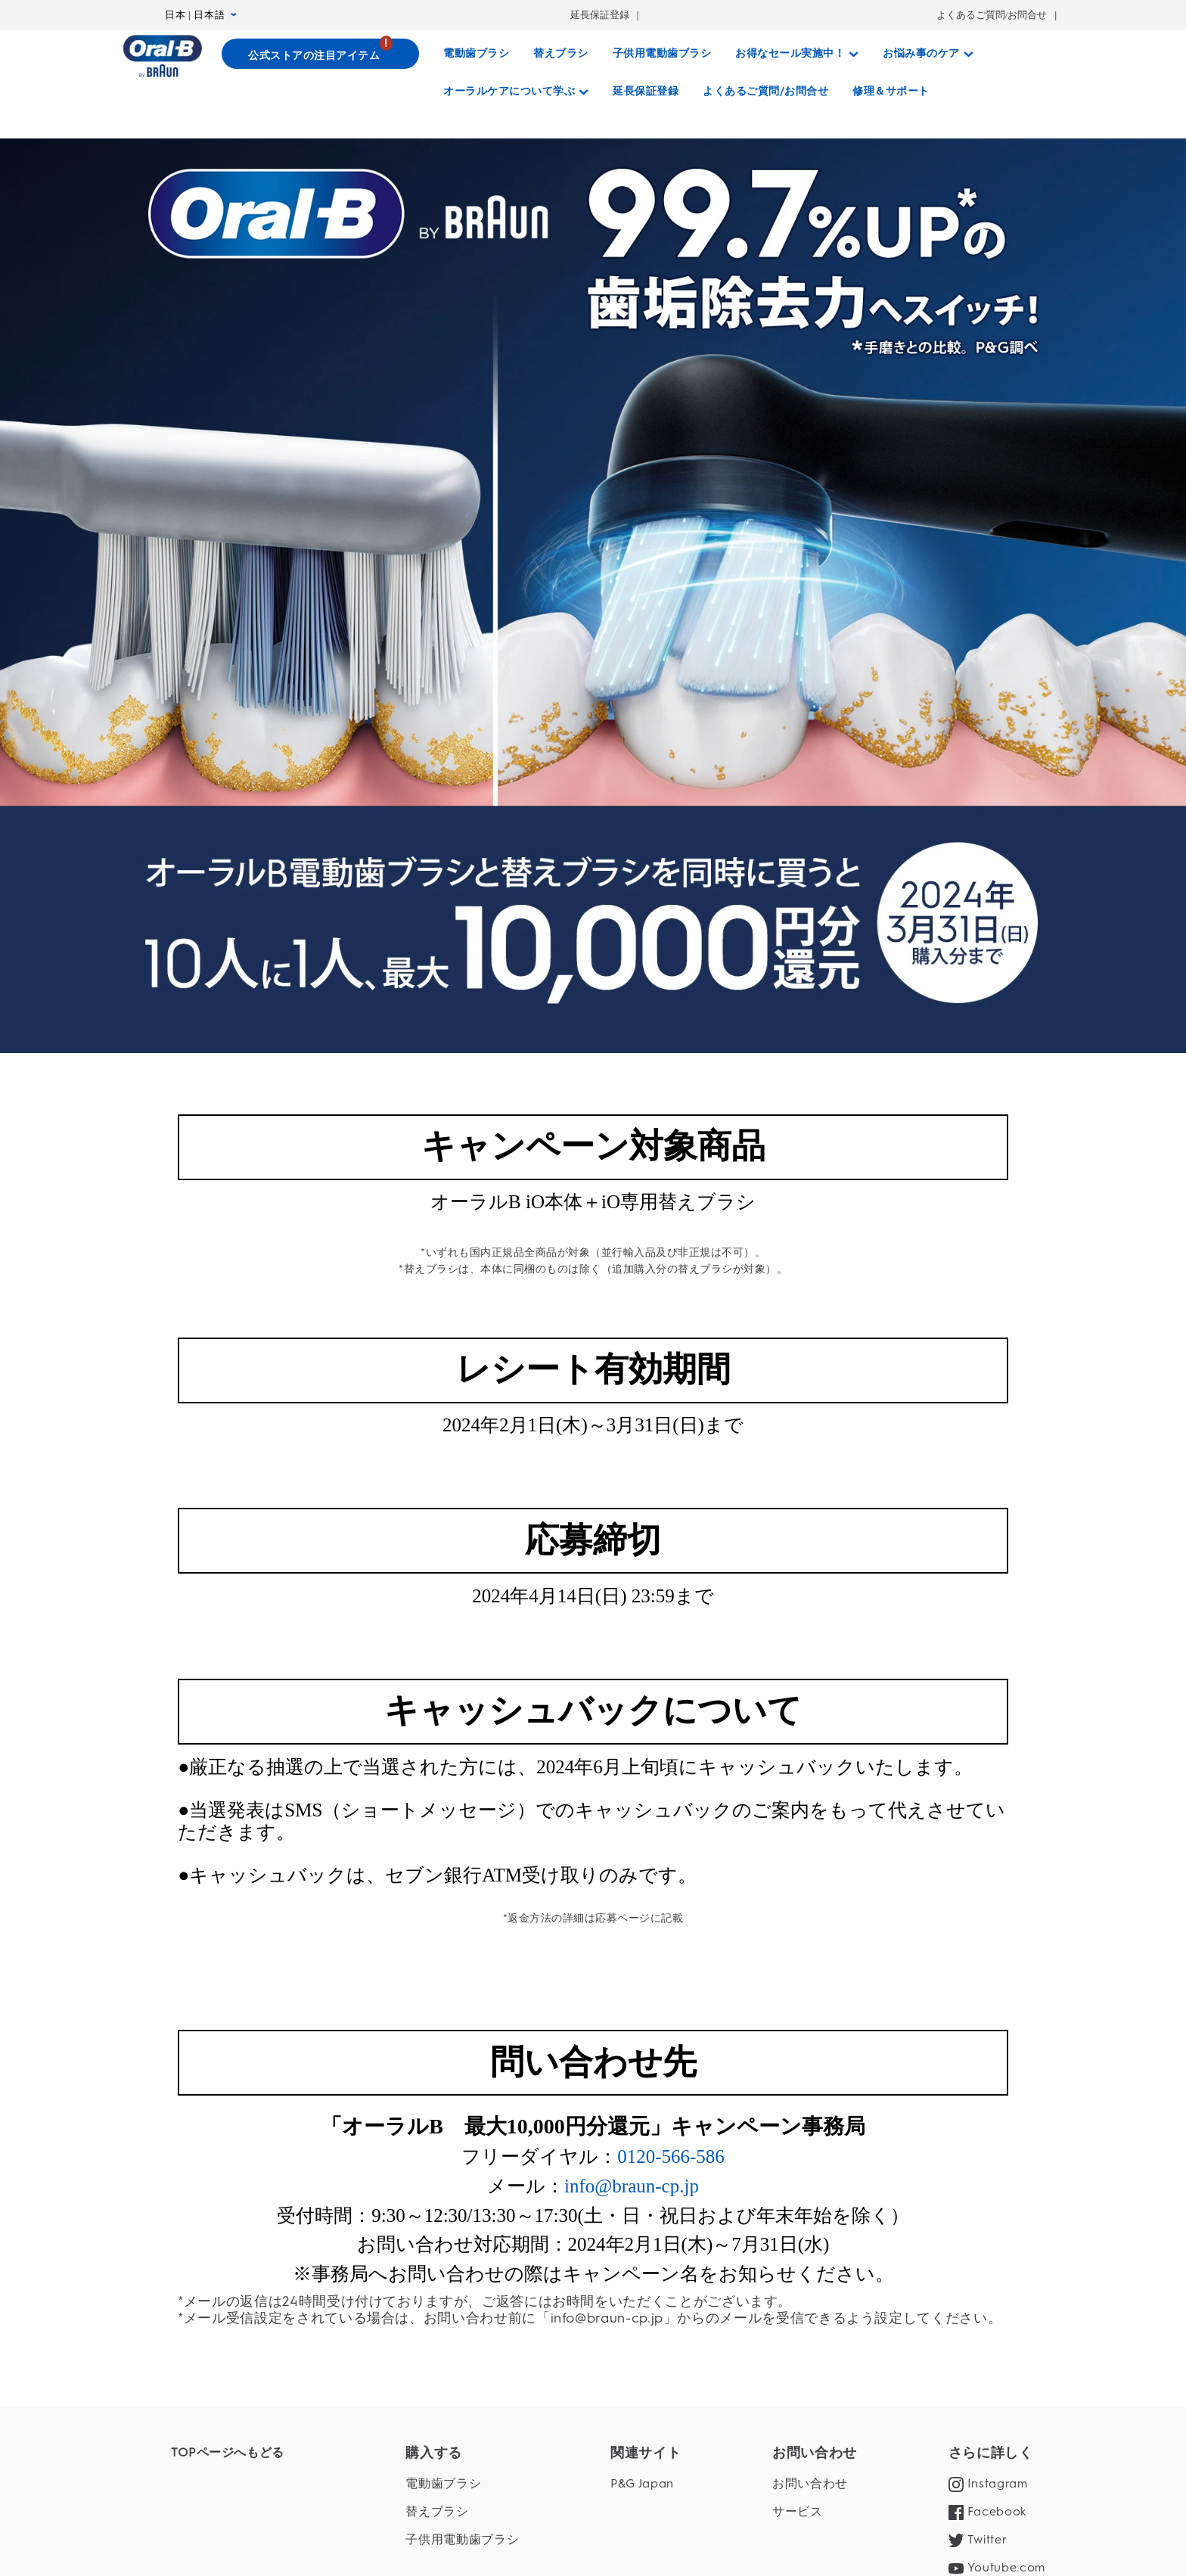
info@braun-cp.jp (631, 2533)
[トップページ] (162, 56)
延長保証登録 (599, 14)
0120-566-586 (671, 2504)
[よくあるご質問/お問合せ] (765, 91)
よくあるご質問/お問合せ (992, 14)
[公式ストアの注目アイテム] (321, 54)
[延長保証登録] (645, 91)
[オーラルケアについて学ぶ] (515, 91)
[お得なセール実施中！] (796, 54)
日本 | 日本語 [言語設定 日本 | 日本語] (201, 15)
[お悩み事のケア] (928, 54)
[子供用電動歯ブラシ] (662, 54)
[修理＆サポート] (891, 91)
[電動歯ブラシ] (476, 54)
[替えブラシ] (560, 54)
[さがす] (956, 91)
